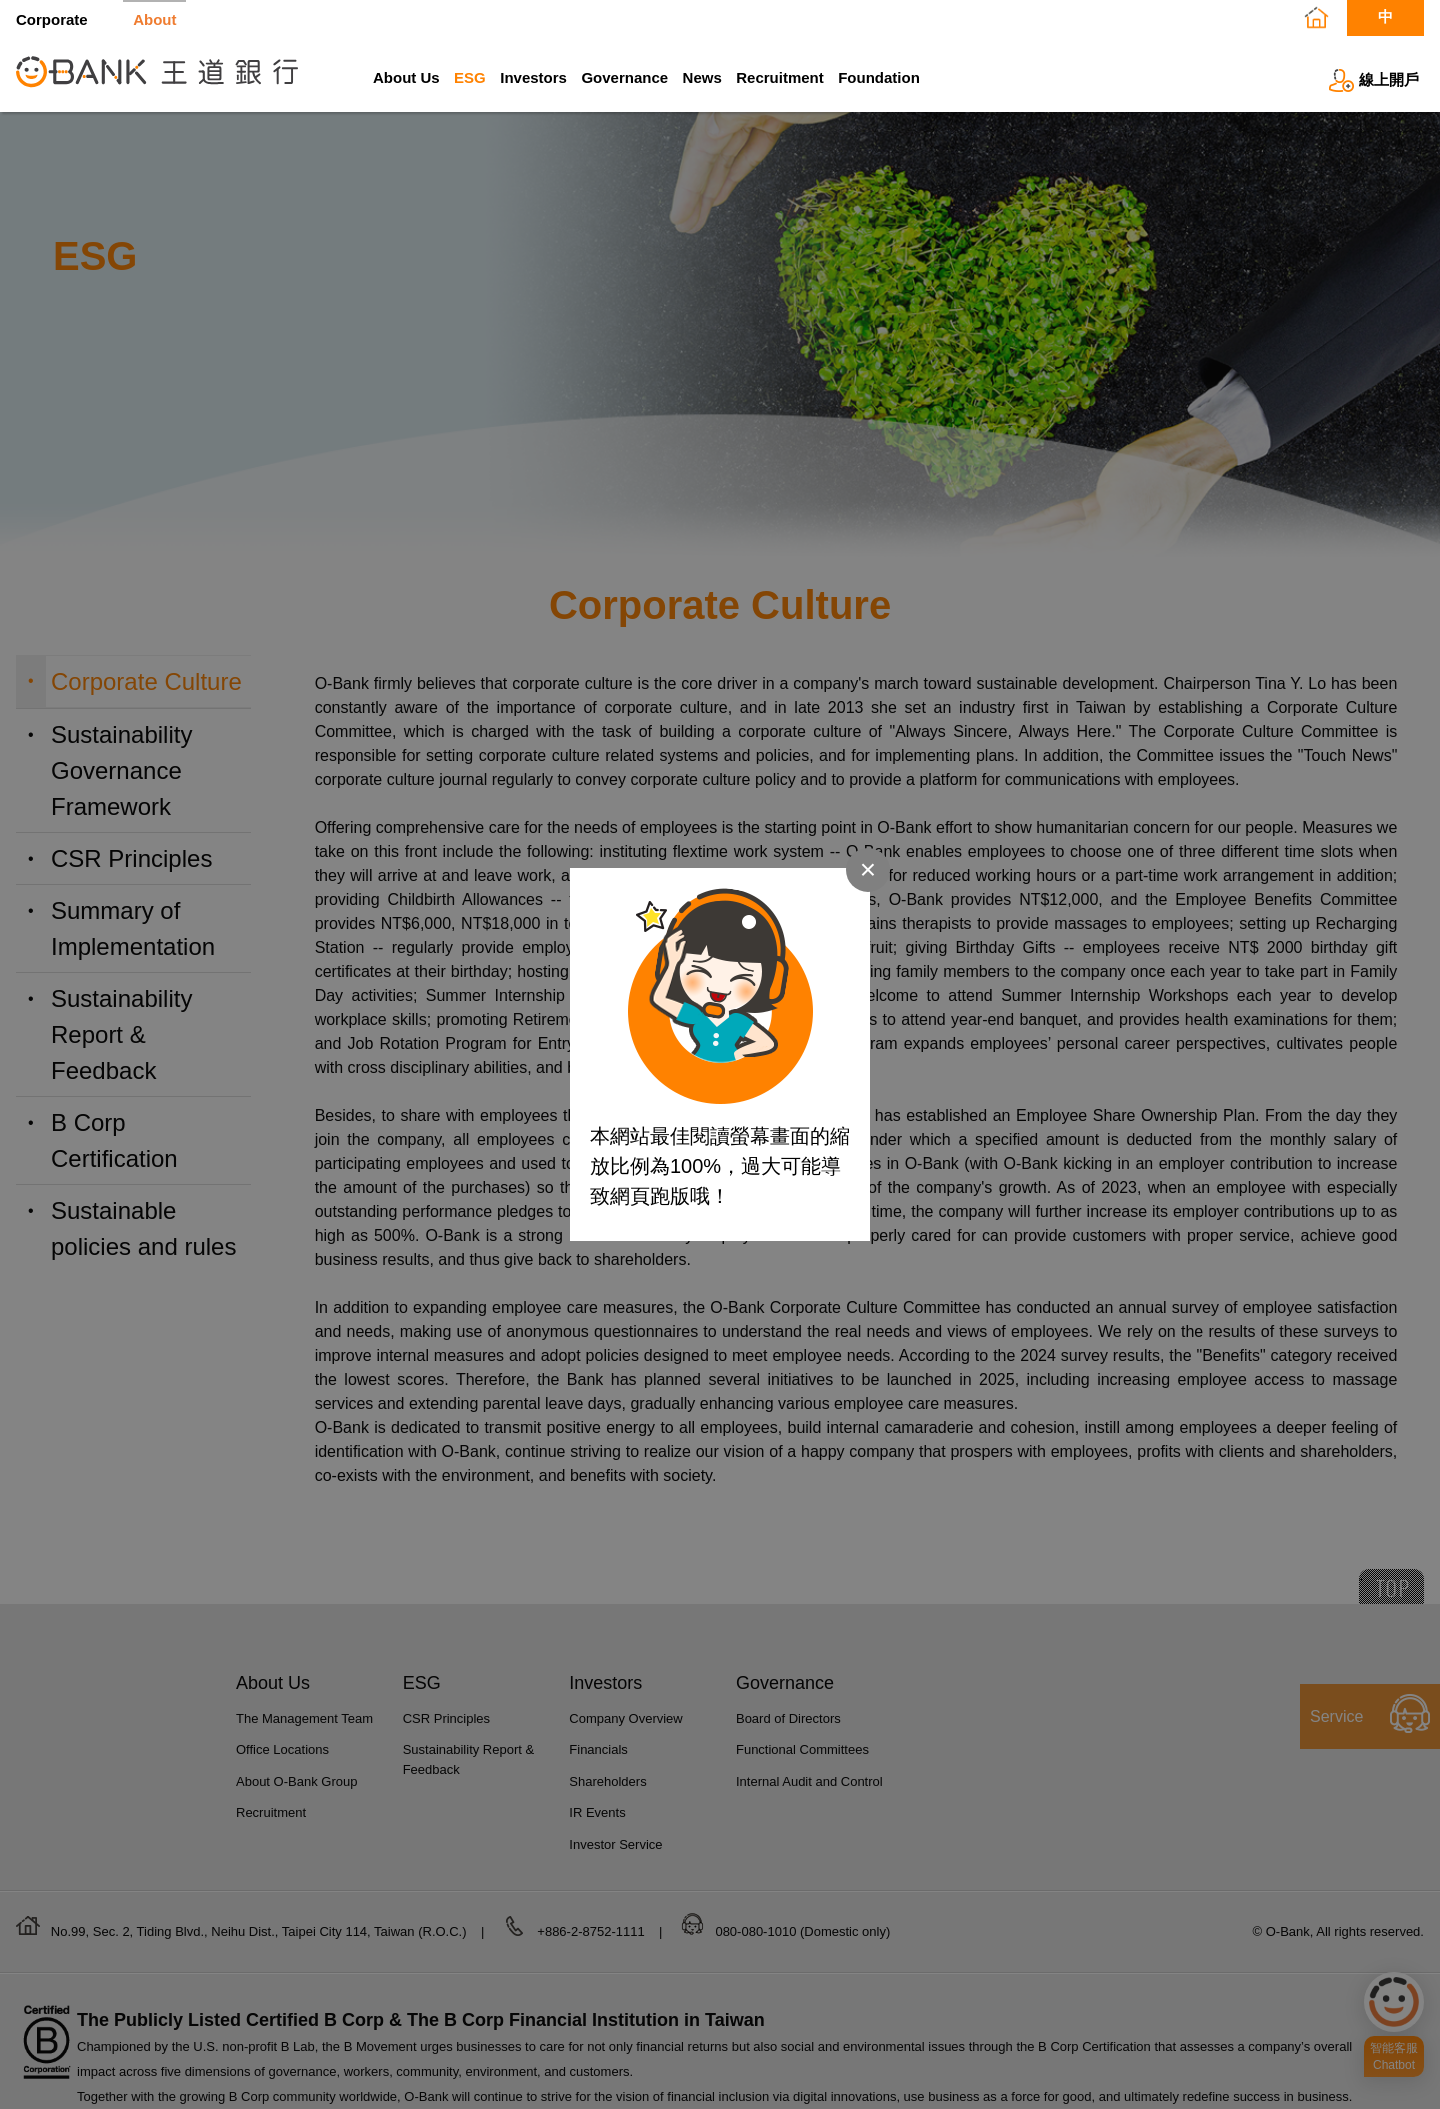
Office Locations (282, 1749)
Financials (598, 1749)
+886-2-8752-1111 (592, 1931)
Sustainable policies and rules (143, 1228)
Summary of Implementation (133, 928)
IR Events (597, 1812)
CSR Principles (131, 858)
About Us (406, 77)
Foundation (879, 77)
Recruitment (780, 77)
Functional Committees (802, 1749)
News (702, 77)
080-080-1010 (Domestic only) (802, 1931)
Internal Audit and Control (809, 1781)
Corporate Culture (146, 681)
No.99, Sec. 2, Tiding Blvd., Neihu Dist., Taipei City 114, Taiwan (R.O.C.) (260, 1931)
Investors (533, 77)
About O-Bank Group (296, 1781)
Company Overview (625, 1718)
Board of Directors (788, 1718)
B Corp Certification (114, 1140)
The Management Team (304, 1718)
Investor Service (615, 1844)
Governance (624, 77)
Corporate (52, 19)
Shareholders (607, 1781)
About (154, 19)
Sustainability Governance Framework (121, 770)
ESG (470, 77)
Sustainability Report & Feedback (121, 1034)
